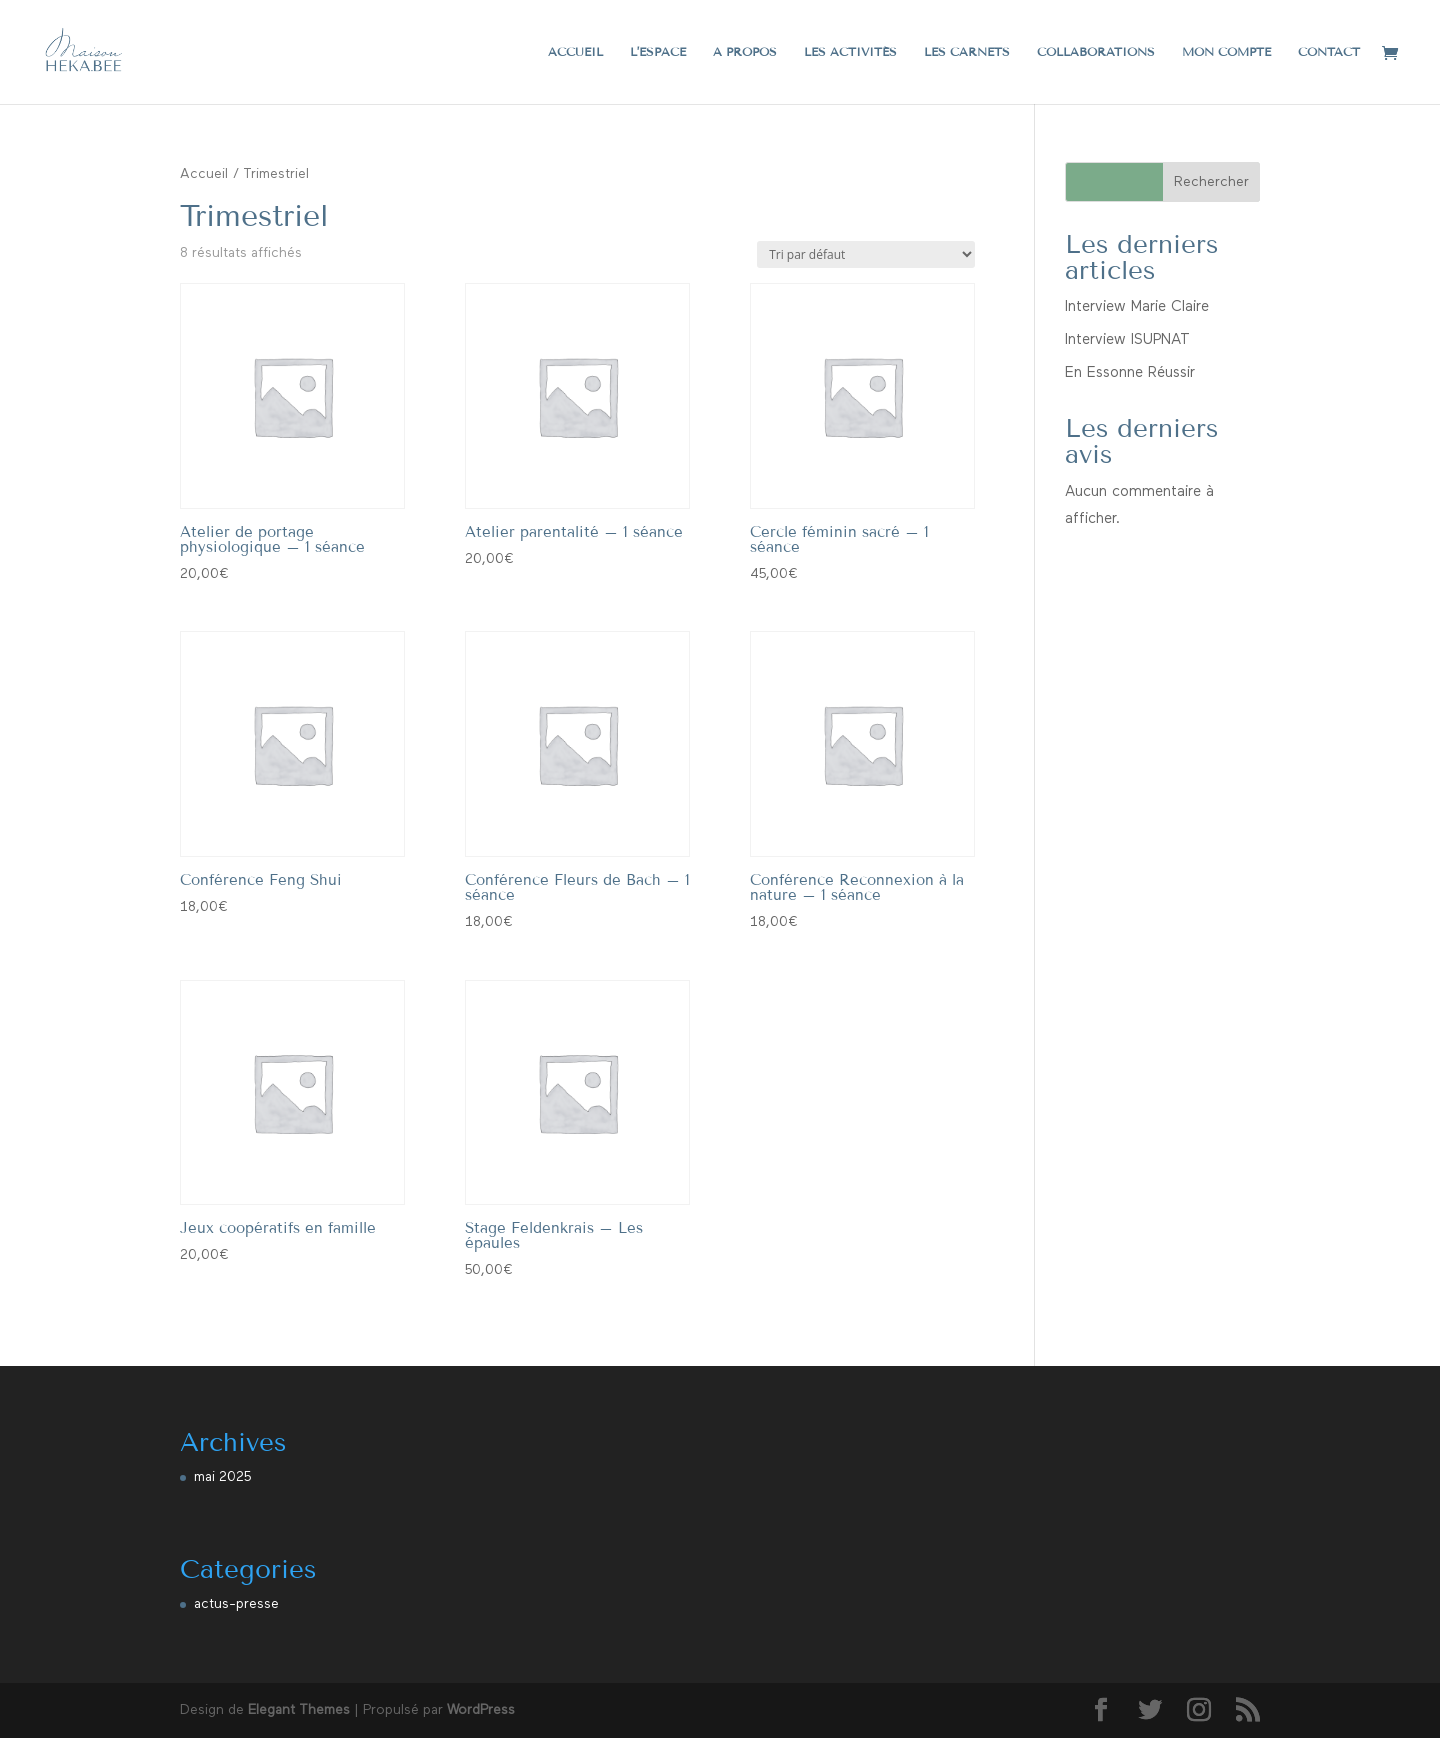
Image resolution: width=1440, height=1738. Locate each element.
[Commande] (866, 254)
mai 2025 (222, 1477)
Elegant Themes (299, 1710)
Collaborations (1096, 52)
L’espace (658, 52)
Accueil (575, 52)
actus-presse (236, 1604)
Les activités (850, 52)
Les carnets (967, 52)
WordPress (481, 1710)
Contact (1329, 52)
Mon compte (1226, 52)
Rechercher (1211, 182)
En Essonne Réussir (1130, 372)
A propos (745, 52)
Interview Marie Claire (1137, 306)
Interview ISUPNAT (1127, 339)
